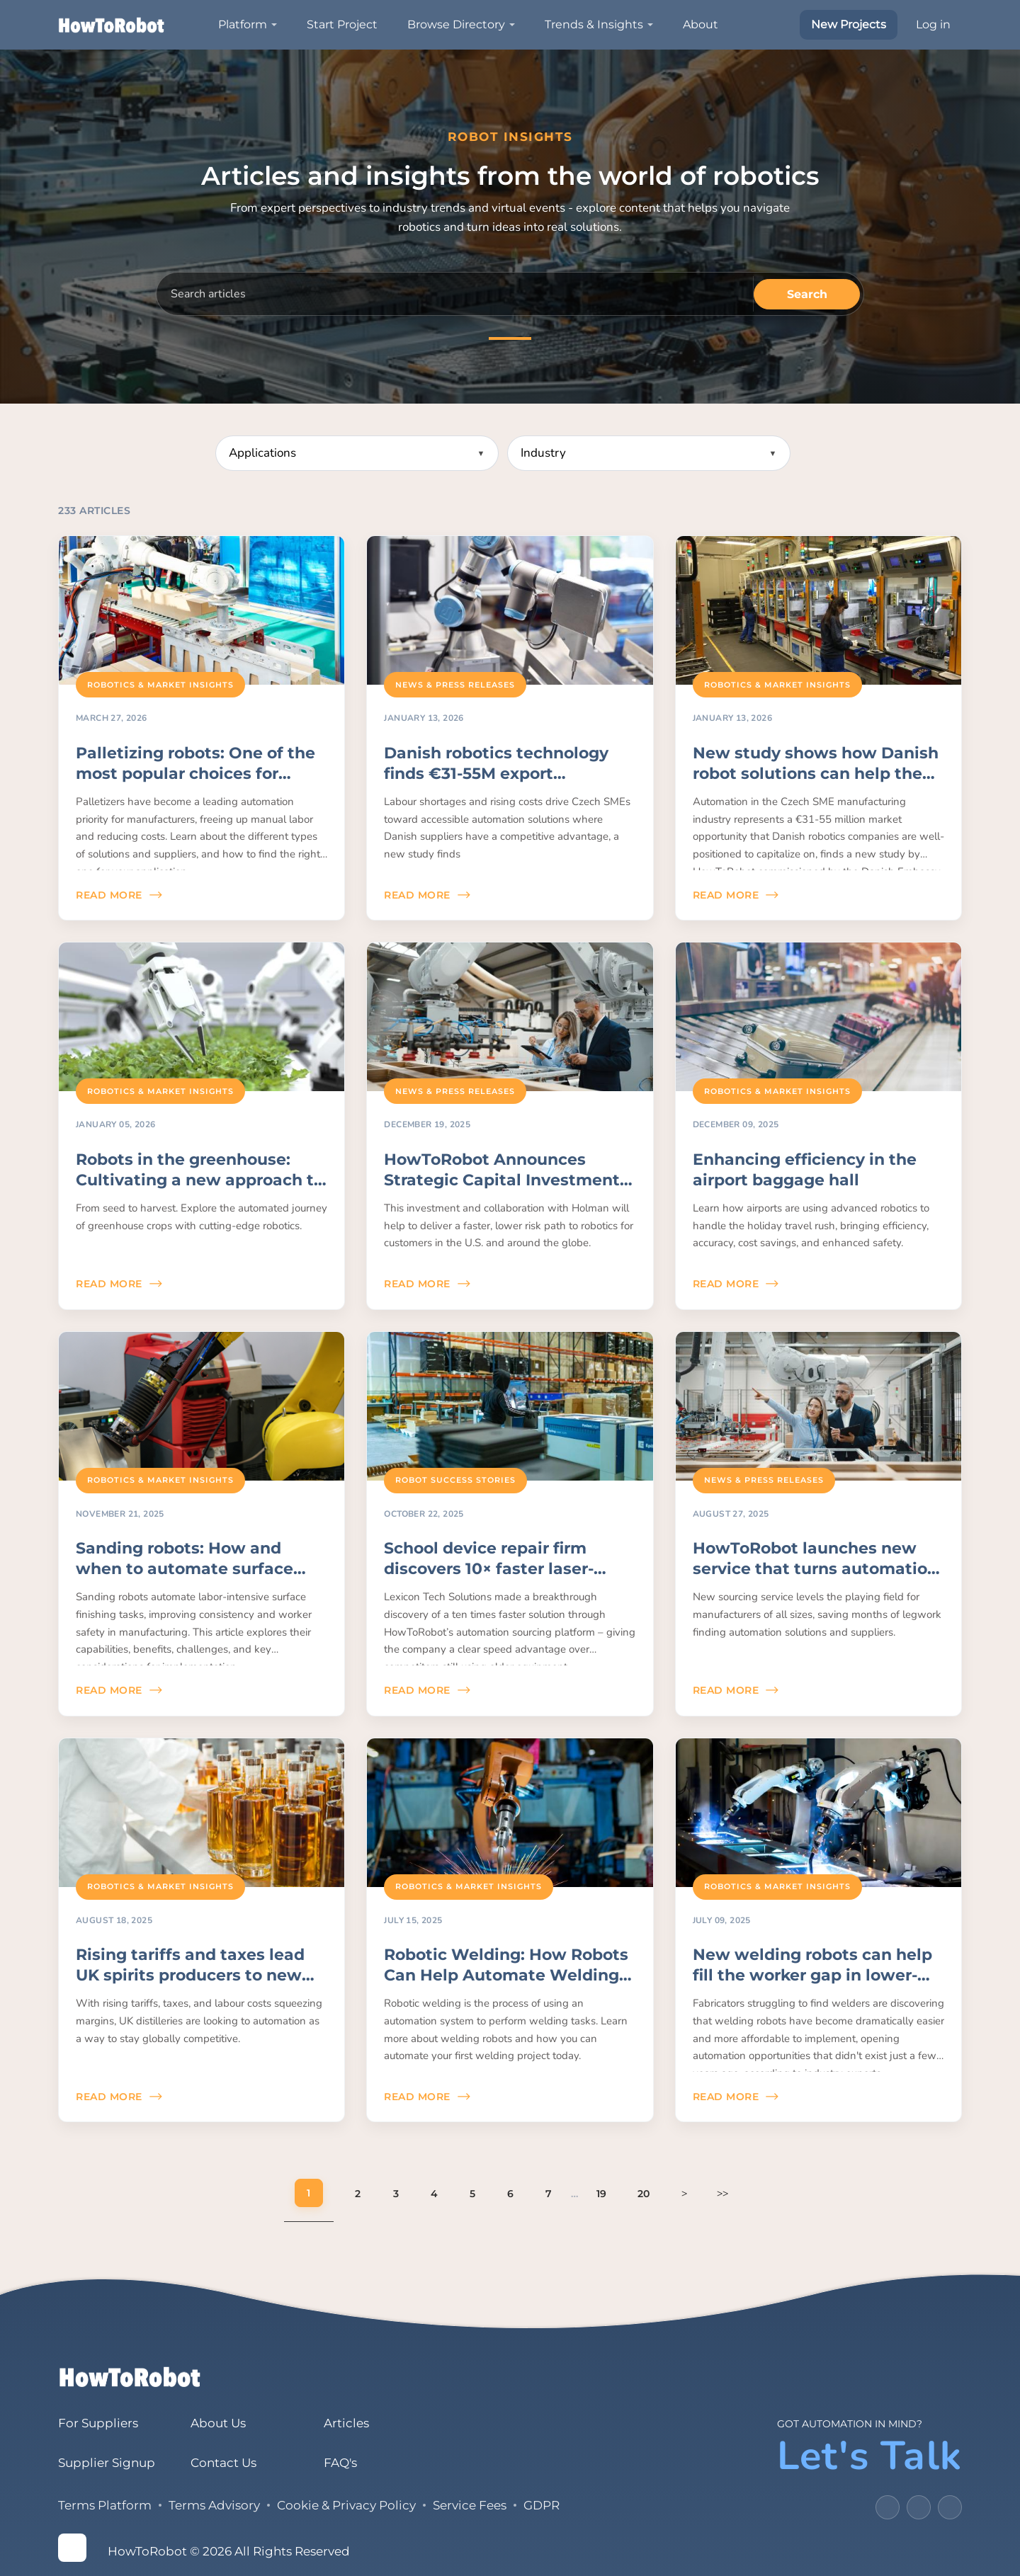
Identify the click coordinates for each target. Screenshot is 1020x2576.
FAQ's (339, 2463)
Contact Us (223, 2463)
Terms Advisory (214, 2505)
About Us (218, 2423)
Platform (242, 24)
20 (644, 2193)
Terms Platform (105, 2505)
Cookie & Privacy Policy (346, 2505)
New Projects (848, 24)
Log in (933, 24)
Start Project (342, 24)
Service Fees (469, 2505)
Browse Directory (456, 24)
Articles (345, 2423)
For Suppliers (98, 2423)
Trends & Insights (594, 24)
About (700, 24)
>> (722, 2193)
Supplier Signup (106, 2463)
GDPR (541, 2505)
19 (601, 2193)
